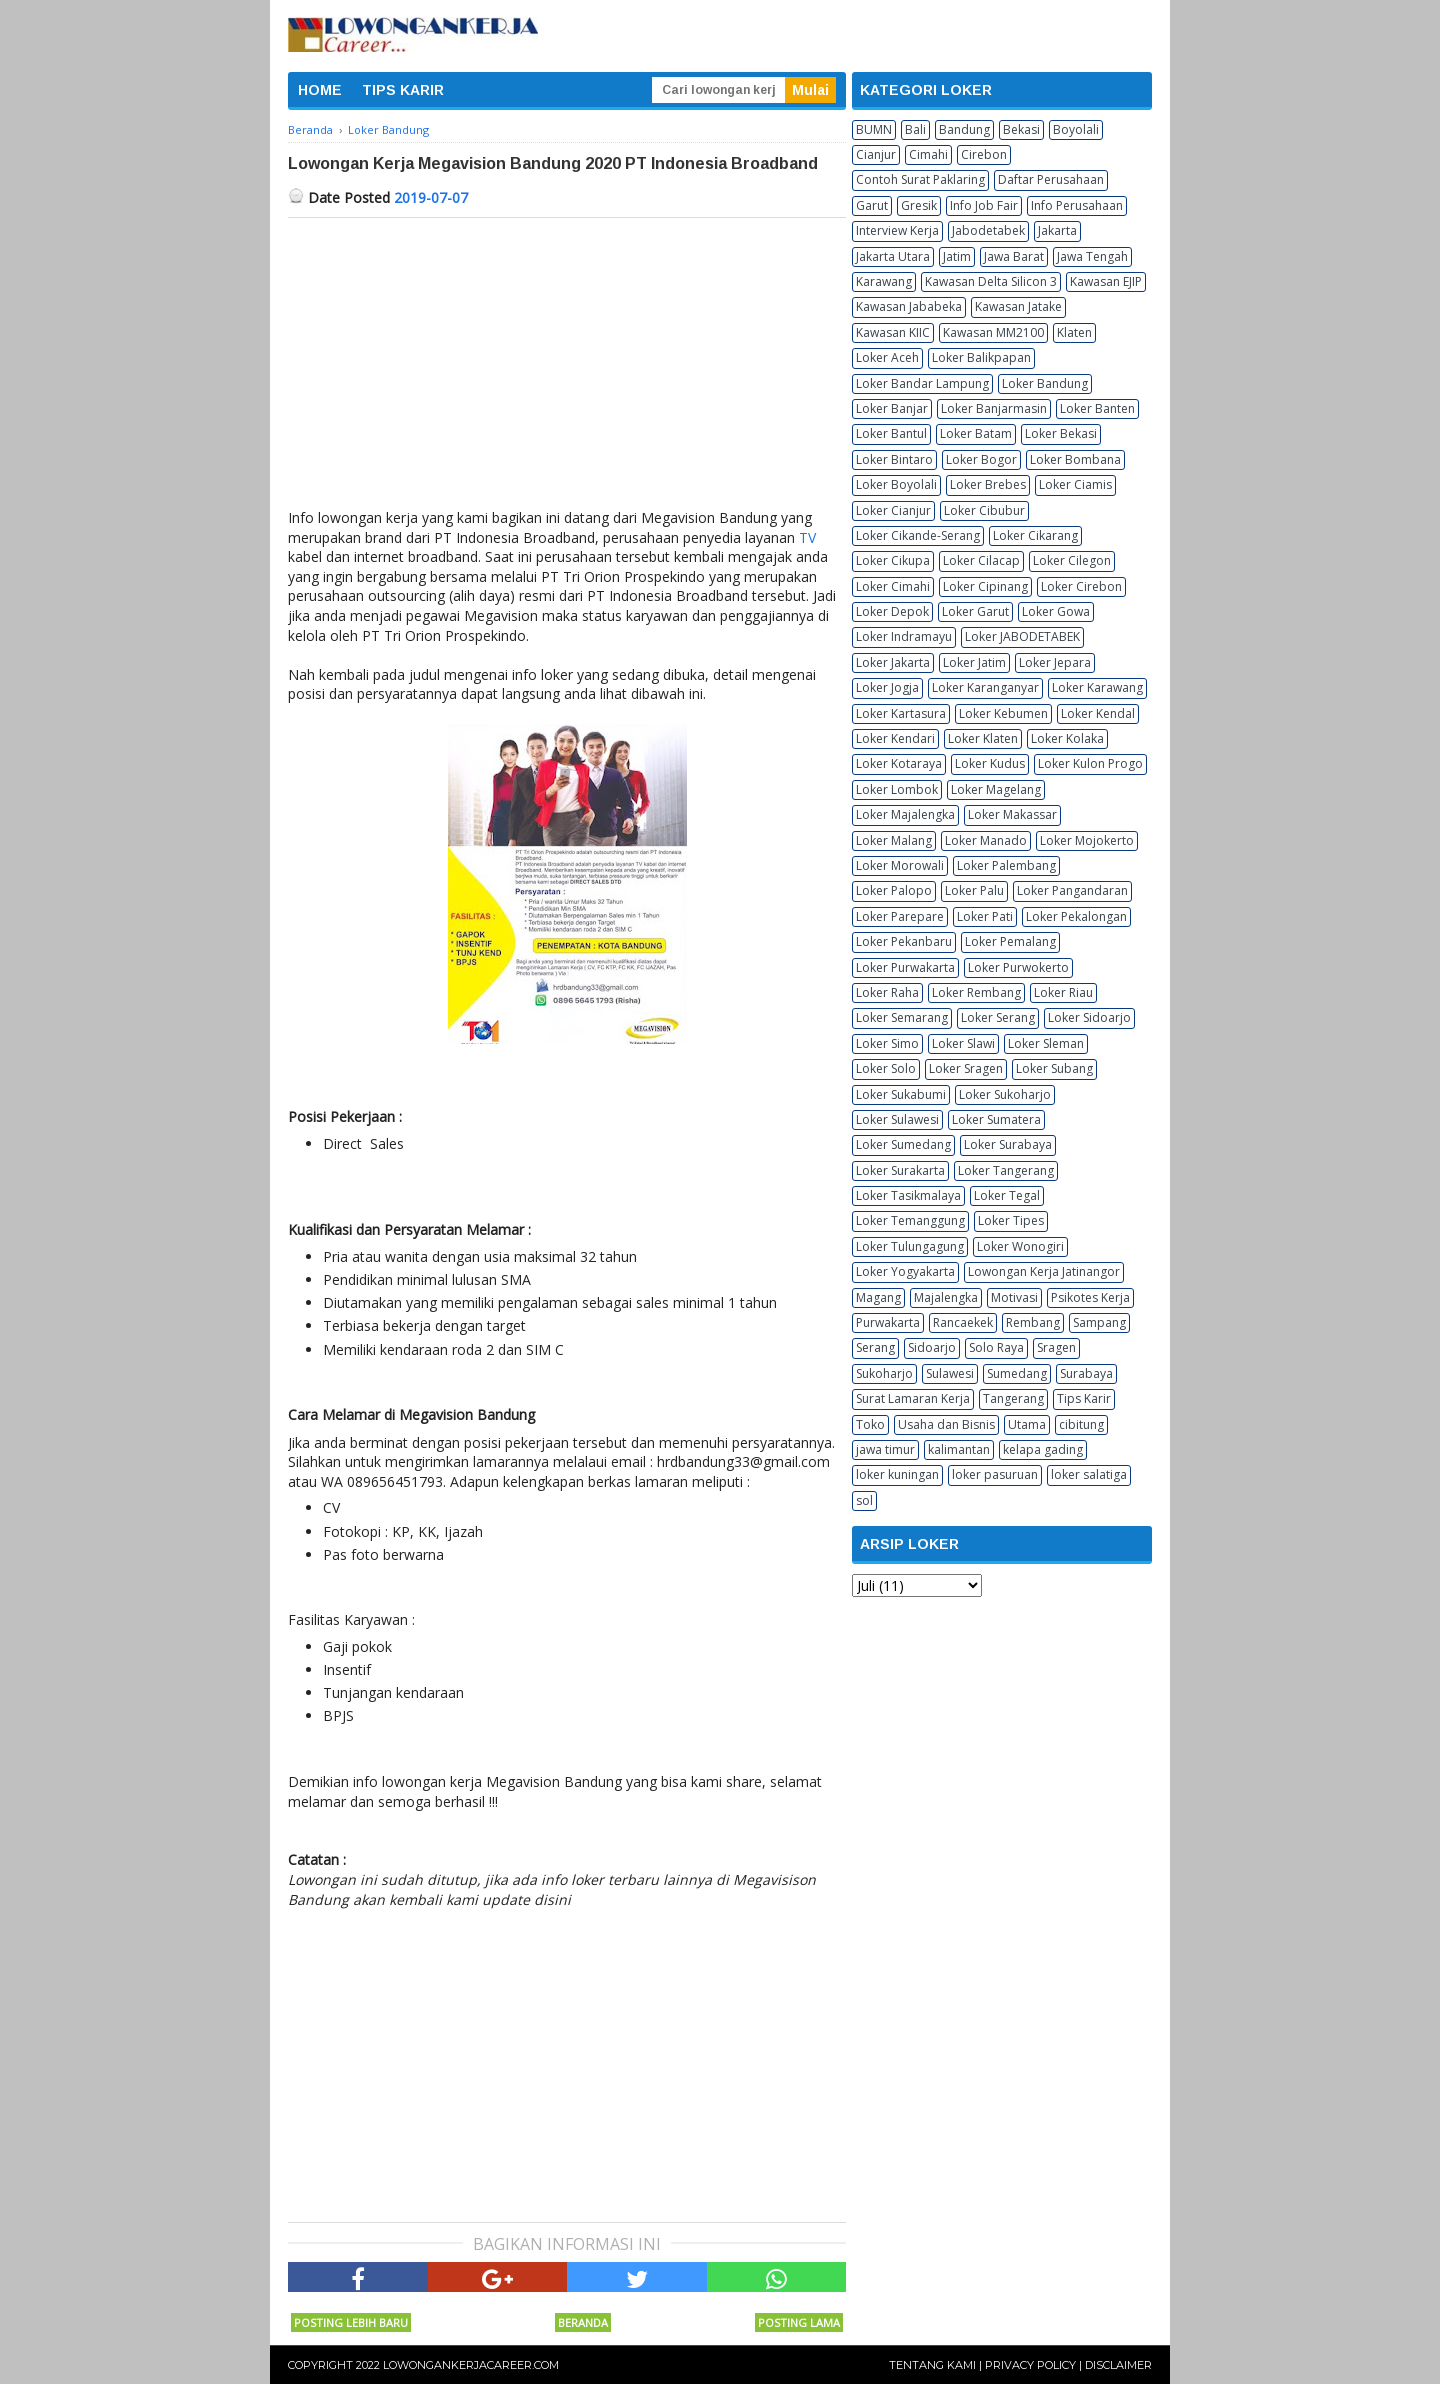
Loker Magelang (996, 789)
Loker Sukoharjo (1005, 1094)
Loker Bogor (981, 459)
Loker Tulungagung (910, 1246)
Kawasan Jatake (1018, 306)
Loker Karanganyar (985, 687)
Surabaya (1086, 1373)
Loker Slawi (963, 1043)
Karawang (884, 281)
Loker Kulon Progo (1090, 763)
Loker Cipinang (985, 586)
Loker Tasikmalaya (908, 1195)
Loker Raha (887, 992)
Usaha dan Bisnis (946, 1424)
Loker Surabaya (1008, 1144)
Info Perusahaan (1077, 205)
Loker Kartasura (901, 713)
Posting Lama (799, 2322)
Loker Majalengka (905, 814)
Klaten (1074, 332)
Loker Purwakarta (905, 967)
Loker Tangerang (1006, 1170)
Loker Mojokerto (1087, 840)
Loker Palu (974, 890)
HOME (320, 90)
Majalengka (946, 1297)
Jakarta (1057, 230)
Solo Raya (996, 1347)
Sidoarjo (932, 1347)
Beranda (583, 2322)
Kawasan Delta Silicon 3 (991, 281)
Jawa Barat (1014, 256)
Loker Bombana (1075, 459)
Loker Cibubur (984, 510)
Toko (870, 1424)
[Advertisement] (567, 368)
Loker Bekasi (1061, 433)
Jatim (957, 256)
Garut (872, 205)
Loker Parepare (900, 916)
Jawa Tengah (1092, 256)
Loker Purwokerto (1018, 967)
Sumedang (1017, 1373)
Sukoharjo (884, 1373)
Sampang (1099, 1322)
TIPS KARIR (403, 90)
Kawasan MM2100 (993, 332)
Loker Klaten (983, 738)
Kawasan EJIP (1106, 281)
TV (807, 537)
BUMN (874, 129)
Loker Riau (1063, 992)
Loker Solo (886, 1068)
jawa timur (885, 1449)
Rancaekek (963, 1322)
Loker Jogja (887, 687)
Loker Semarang (902, 1017)
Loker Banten (1097, 408)
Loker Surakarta (900, 1170)
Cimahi (928, 154)
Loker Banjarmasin (994, 408)
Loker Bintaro (894, 459)
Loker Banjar (892, 408)
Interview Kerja (897, 230)
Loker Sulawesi (897, 1119)
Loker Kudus (990, 763)
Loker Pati (985, 916)
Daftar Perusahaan (1051, 179)
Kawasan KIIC (893, 332)
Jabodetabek (988, 230)
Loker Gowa (1056, 611)
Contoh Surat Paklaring (920, 179)
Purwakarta (888, 1322)
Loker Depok (892, 611)
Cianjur (876, 154)
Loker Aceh (887, 357)
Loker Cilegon (1072, 560)
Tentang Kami (932, 2365)
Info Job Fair (984, 205)
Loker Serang (998, 1017)
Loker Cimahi (893, 586)
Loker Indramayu (904, 636)
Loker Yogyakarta (905, 1271)
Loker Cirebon (1081, 586)
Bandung (964, 129)
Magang (878, 1297)
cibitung (1081, 1424)
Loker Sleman (1046, 1043)
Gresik (919, 205)
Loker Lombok (897, 789)
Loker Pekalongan (1076, 916)
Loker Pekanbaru (904, 941)
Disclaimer (1118, 2365)
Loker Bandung (1045, 383)
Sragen (1056, 1347)
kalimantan (959, 1449)
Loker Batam (976, 433)
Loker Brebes (988, 484)
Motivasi (1014, 1297)
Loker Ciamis (1075, 484)
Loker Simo (887, 1043)
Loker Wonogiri (1020, 1246)
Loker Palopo (894, 890)
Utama (1027, 1424)
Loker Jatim (974, 662)
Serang (875, 1347)
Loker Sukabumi (901, 1094)
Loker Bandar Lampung (922, 383)
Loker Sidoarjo (1089, 1017)
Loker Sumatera (996, 1119)
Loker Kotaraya (899, 763)
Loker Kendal (1098, 713)
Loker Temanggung (910, 1220)
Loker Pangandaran (1072, 890)
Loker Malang (894, 840)
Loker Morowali (900, 865)
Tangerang (1013, 1398)
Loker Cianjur (893, 510)
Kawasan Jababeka (909, 306)
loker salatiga (1089, 1474)
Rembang (1033, 1322)
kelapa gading (1043, 1449)
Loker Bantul (891, 433)
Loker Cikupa (893, 560)
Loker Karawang (1097, 687)
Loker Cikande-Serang (918, 535)
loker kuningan (897, 1474)
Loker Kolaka (1067, 738)
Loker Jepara (1055, 662)
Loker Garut (975, 611)
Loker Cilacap (981, 560)
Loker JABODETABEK (1022, 636)
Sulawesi (950, 1373)
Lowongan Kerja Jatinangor (1044, 1271)
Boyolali (1076, 129)
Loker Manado (986, 840)
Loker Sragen (966, 1068)
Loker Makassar (1012, 814)
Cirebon (984, 154)
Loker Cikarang (1035, 535)
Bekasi (1021, 129)
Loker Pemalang (1010, 941)
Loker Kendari (895, 738)
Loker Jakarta (893, 662)
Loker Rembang (976, 992)
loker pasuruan (995, 1474)
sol (864, 1500)
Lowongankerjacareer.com (471, 2365)
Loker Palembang (1006, 865)
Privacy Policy (1030, 2365)
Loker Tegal (1007, 1195)
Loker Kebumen (1003, 713)
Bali (915, 129)
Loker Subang (1054, 1068)
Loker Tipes (1011, 1220)
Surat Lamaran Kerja (913, 1398)
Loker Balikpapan (981, 357)
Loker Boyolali (896, 484)
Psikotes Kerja (1090, 1297)
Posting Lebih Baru (351, 2322)
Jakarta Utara (893, 256)
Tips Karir (1084, 1398)
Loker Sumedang (903, 1144)
